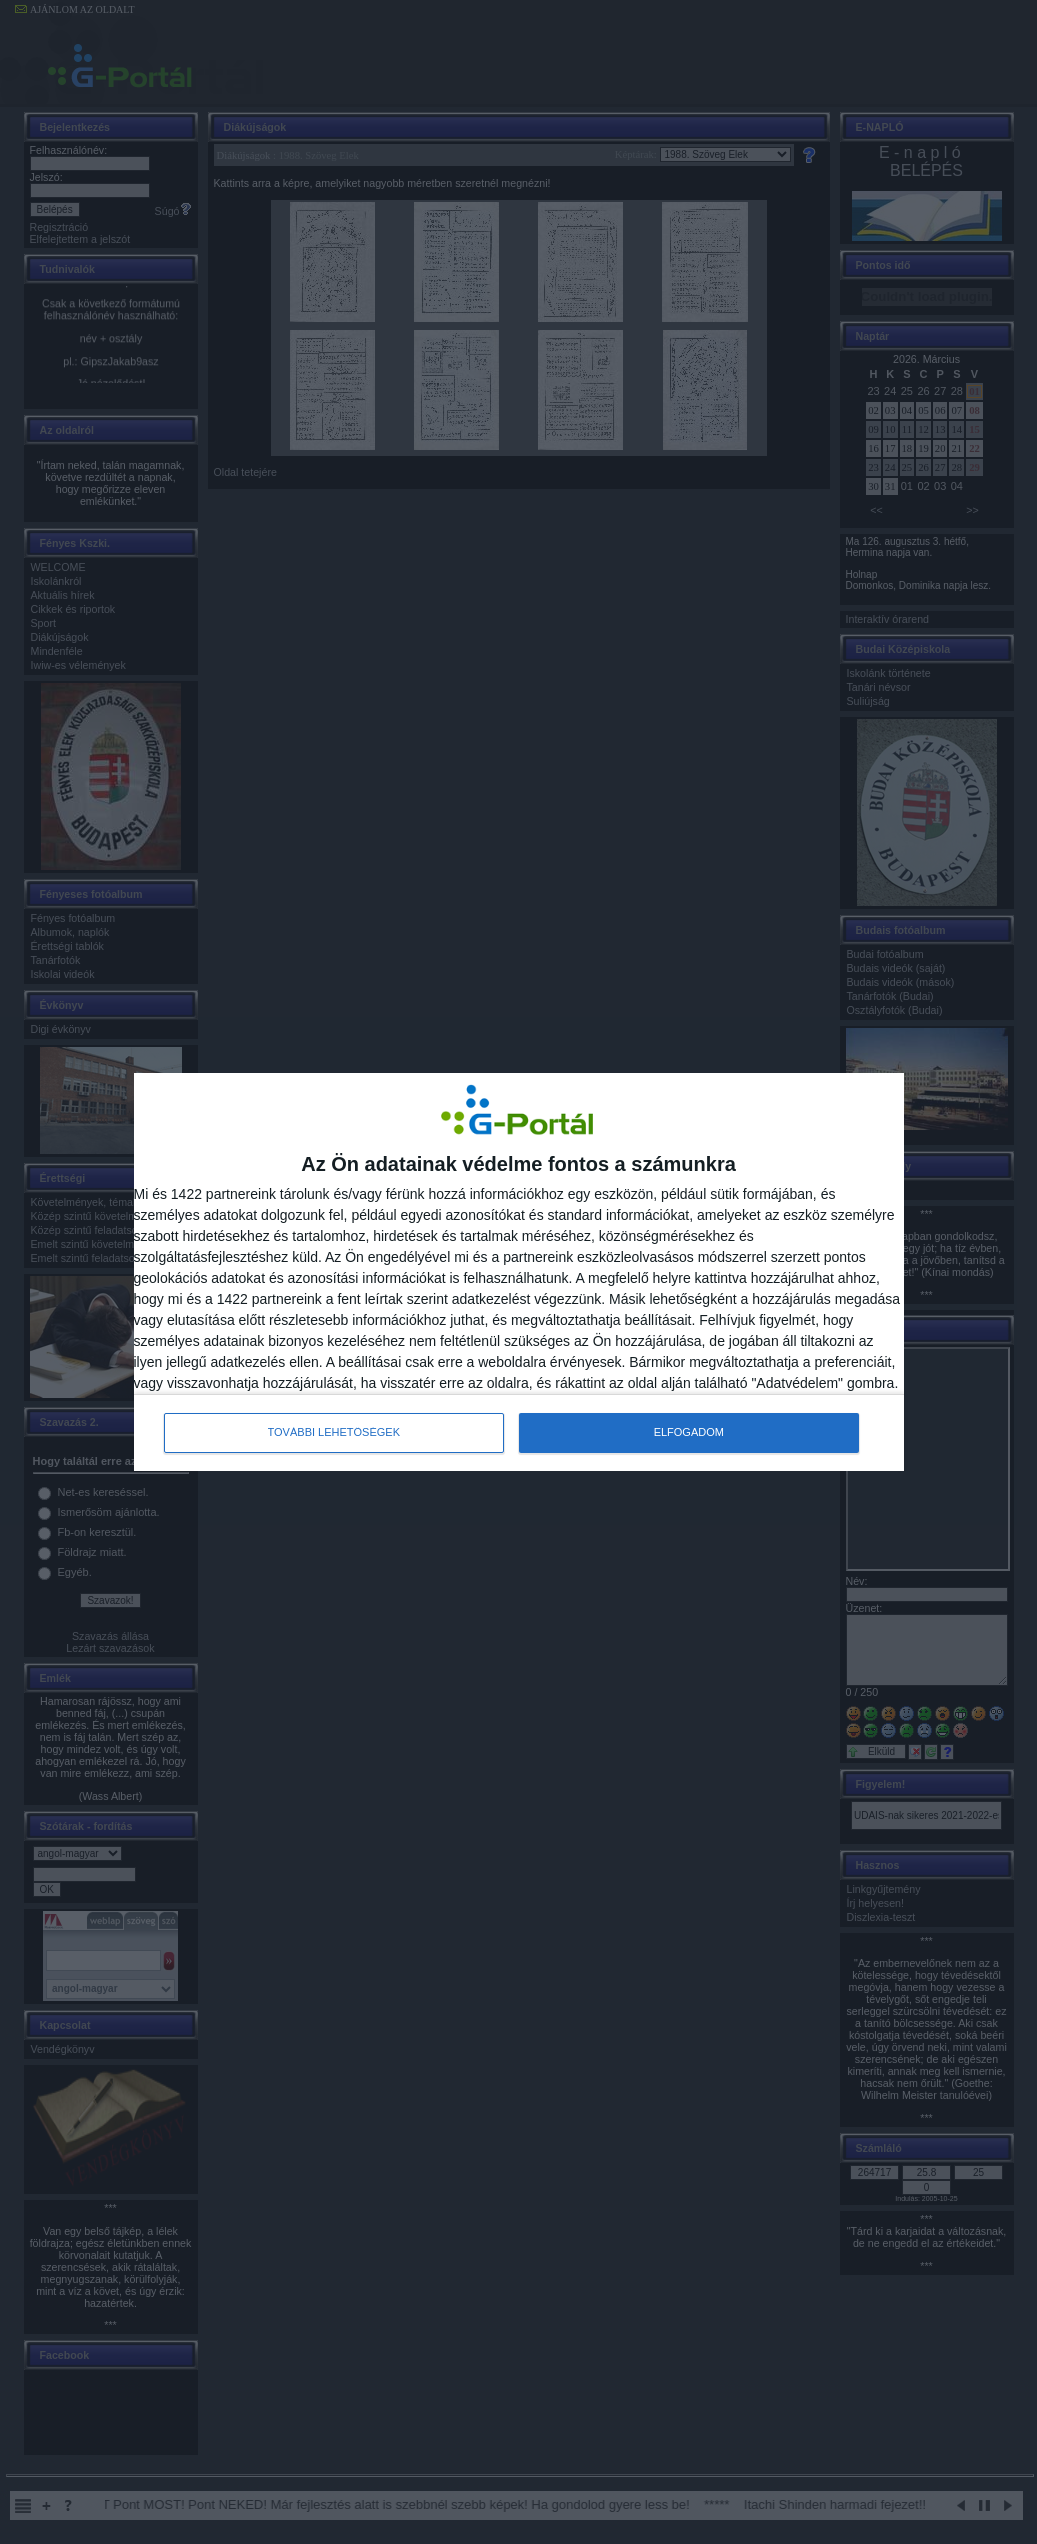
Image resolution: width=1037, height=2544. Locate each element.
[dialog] (519, 1272)
